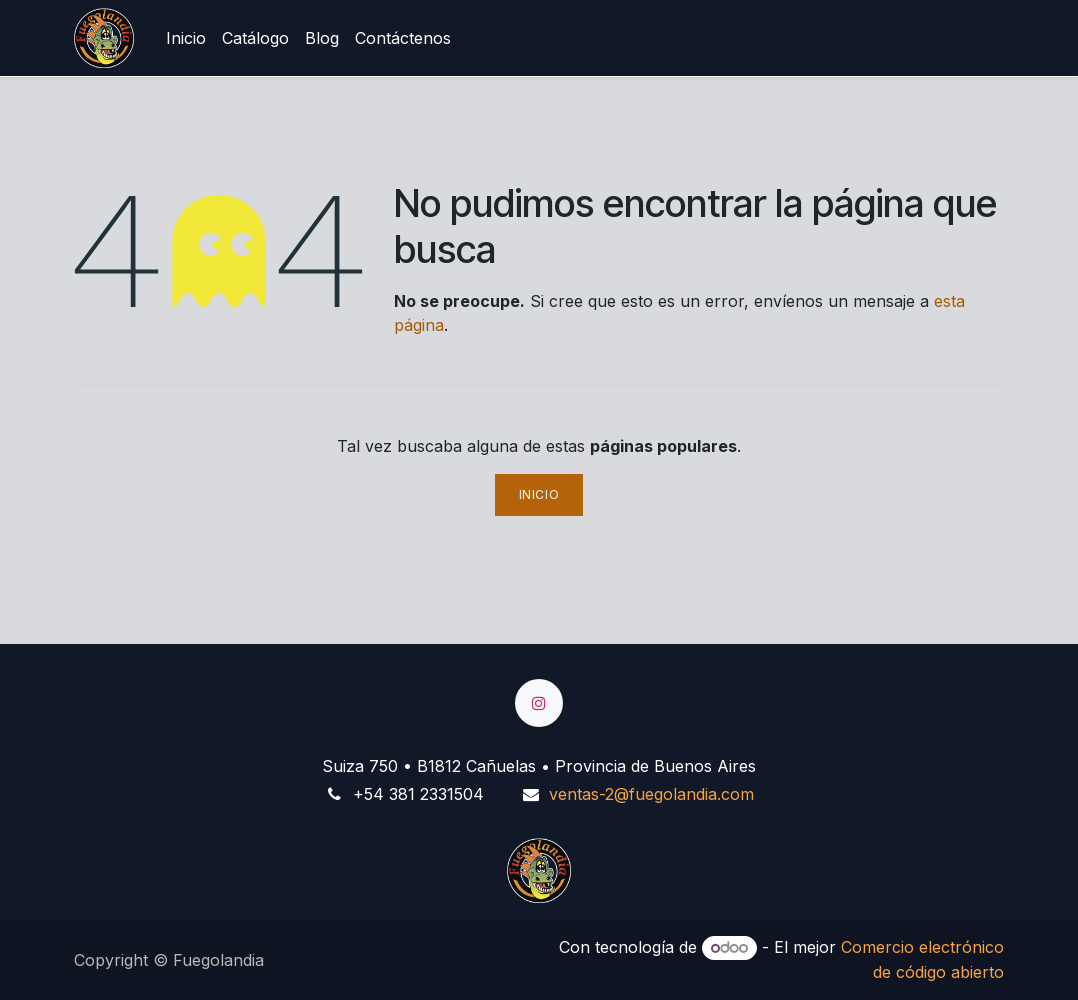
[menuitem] (186, 38)
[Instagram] (539, 703)
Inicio (539, 494)
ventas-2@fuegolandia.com (651, 794)
